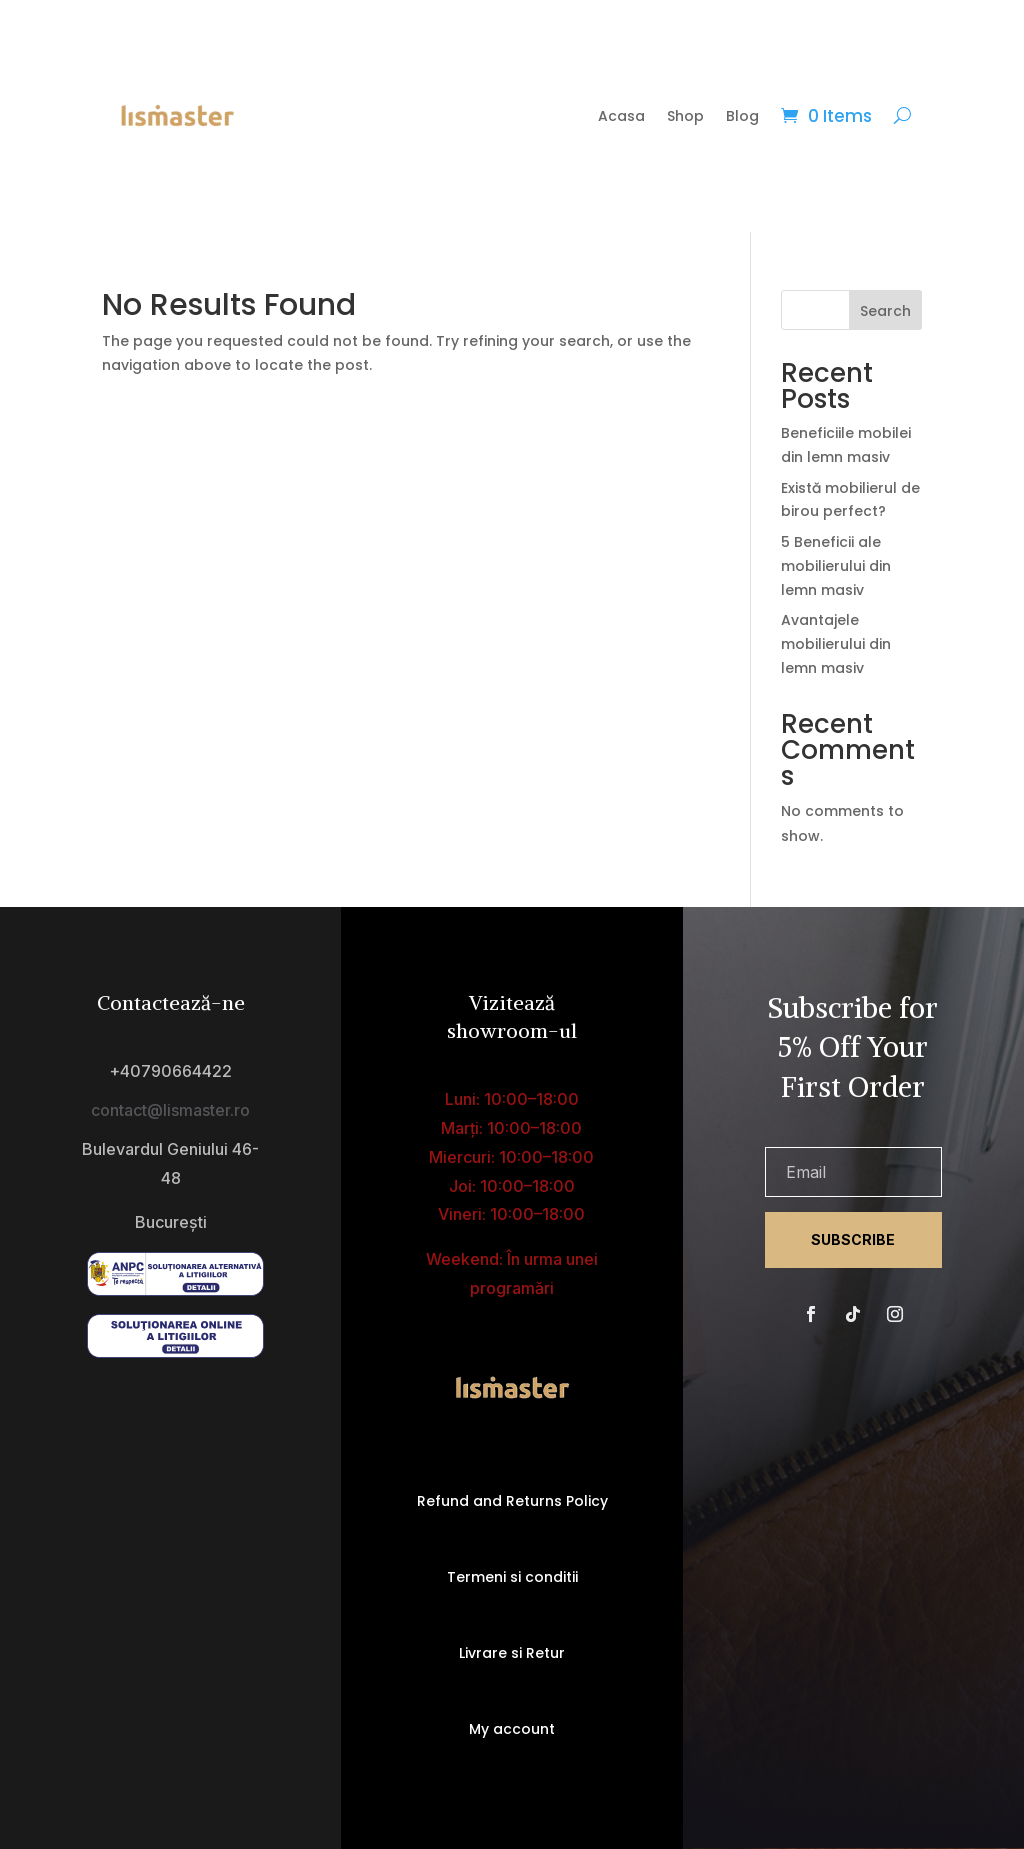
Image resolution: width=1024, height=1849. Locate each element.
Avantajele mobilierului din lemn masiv (836, 644)
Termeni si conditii (512, 1577)
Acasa (621, 116)
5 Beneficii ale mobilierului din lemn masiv (836, 566)
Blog (742, 116)
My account (512, 1729)
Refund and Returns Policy (512, 1501)
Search (885, 311)
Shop (685, 116)
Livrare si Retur (512, 1653)
